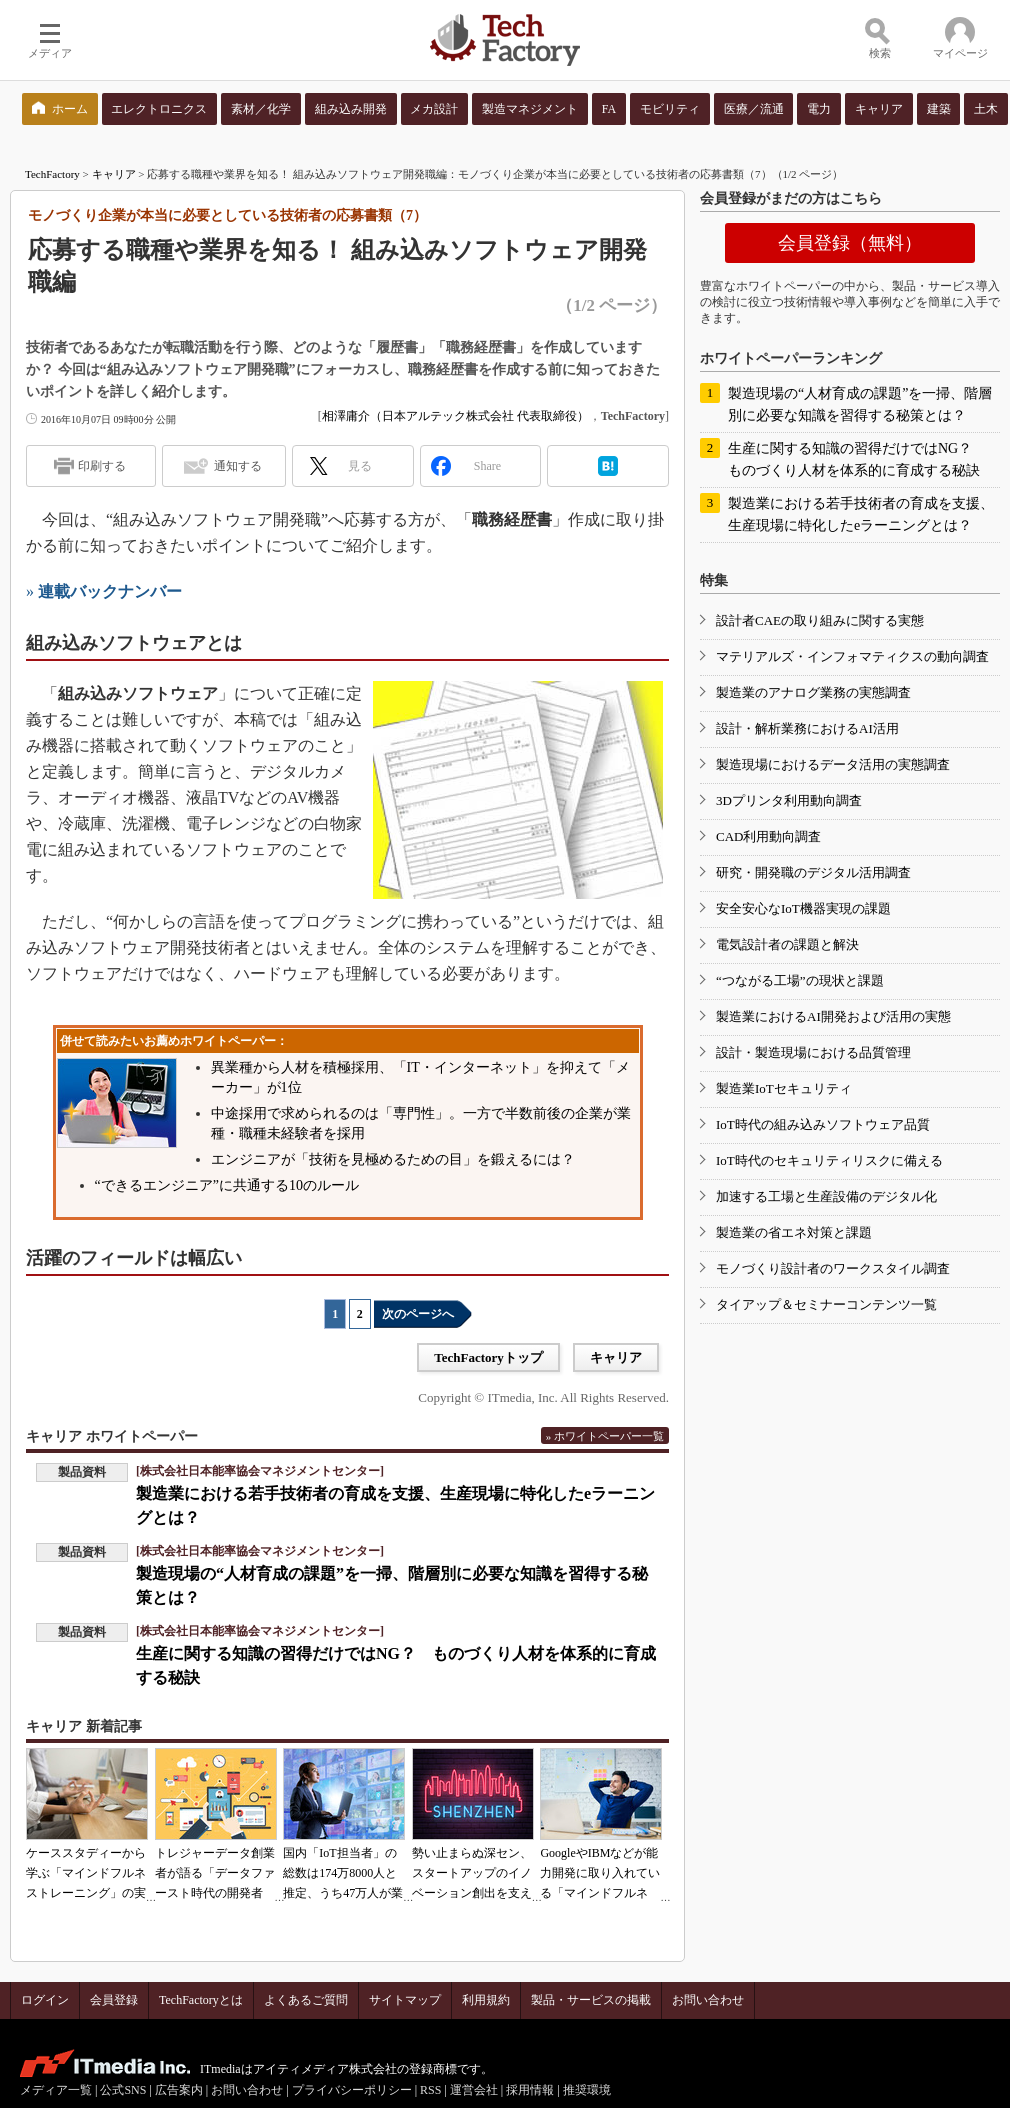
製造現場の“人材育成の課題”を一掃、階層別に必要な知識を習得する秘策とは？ (860, 404)
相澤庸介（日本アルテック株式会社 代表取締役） (455, 416)
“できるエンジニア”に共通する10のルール (227, 1185)
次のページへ (418, 1314)
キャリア (114, 174)
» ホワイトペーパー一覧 (605, 1436)
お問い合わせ (708, 2000)
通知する (238, 466)
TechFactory (52, 174)
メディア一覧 (56, 2090)
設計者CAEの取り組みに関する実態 (820, 620)
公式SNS (123, 2090)
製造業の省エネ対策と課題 (794, 1232)
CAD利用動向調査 (768, 836)
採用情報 (530, 2090)
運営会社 (474, 2090)
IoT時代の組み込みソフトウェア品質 (823, 1124)
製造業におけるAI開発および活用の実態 (833, 1016)
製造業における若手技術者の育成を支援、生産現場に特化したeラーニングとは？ (861, 514)
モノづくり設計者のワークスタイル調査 (833, 1268)
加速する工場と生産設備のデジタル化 (826, 1196)
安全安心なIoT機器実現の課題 (803, 908)
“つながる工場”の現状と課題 (800, 980)
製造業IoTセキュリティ (784, 1088)
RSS (430, 2090)
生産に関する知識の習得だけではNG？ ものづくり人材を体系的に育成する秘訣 (857, 459)
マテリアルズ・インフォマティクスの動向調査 (852, 656)
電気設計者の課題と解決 (787, 944)
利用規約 (486, 2000)
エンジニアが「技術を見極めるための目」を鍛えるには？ (393, 1159)
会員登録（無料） (850, 243)
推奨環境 (587, 2090)
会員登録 (114, 2000)
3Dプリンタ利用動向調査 (789, 800)
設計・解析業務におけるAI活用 (807, 728)
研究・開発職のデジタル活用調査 (813, 872)
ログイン (45, 2000)
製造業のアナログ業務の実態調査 (813, 692)
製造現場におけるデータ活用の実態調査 (833, 764)
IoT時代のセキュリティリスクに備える (829, 1160)
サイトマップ (405, 2000)
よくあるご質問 (306, 2000)
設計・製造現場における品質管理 (813, 1052)
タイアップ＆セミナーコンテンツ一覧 (826, 1304)
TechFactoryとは (201, 2000)
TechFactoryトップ (488, 1357)
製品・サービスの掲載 (591, 2000)
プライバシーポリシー (352, 2090)
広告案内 (179, 2090)
